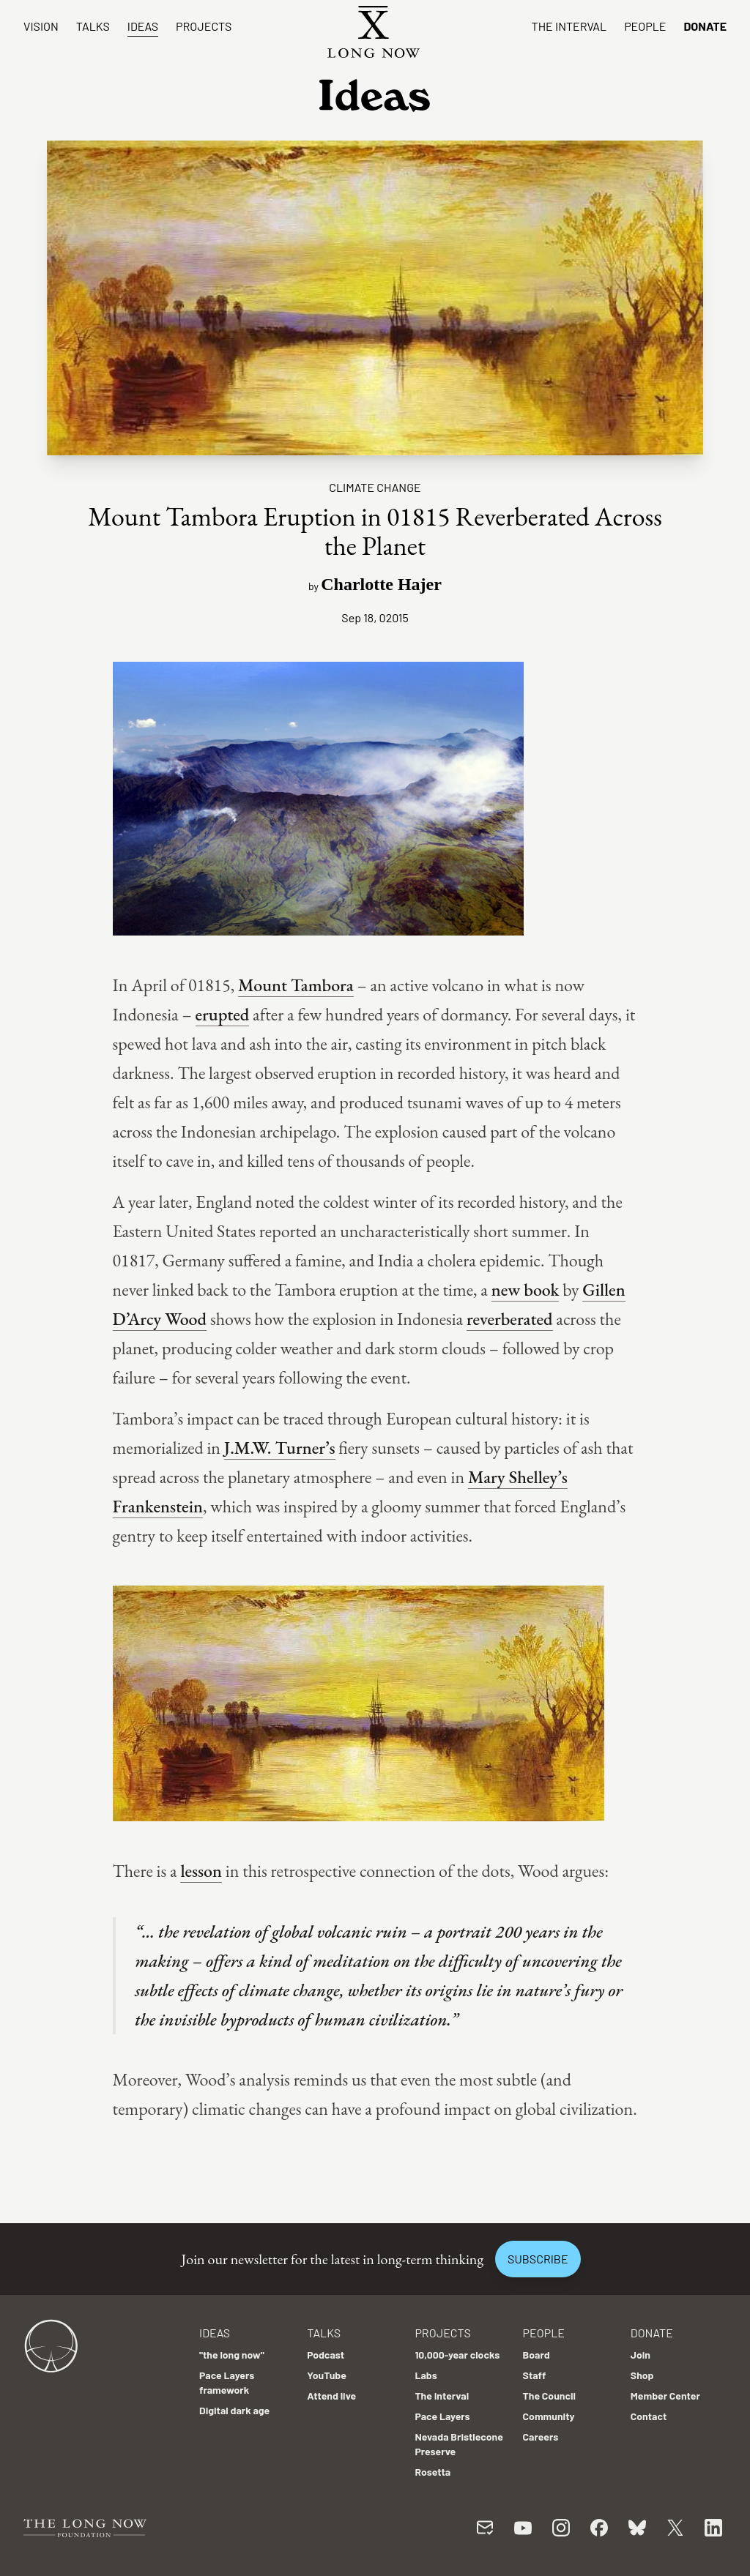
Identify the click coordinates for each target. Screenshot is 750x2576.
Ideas (142, 26)
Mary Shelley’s (518, 1477)
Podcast (325, 2354)
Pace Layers (442, 2416)
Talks (93, 26)
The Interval (569, 26)
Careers (541, 2436)
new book (525, 1289)
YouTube (326, 2375)
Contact (649, 2416)
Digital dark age (234, 2410)
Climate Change (374, 487)
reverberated (510, 1318)
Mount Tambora (296, 985)
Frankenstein (158, 1506)
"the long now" (231, 2354)
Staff (534, 2375)
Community (549, 2416)
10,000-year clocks (457, 2354)
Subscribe (538, 2259)
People (645, 26)
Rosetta (432, 2471)
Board (536, 2354)
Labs (426, 2375)
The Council (549, 2395)
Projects (203, 26)
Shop (642, 2375)
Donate (705, 26)
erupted (223, 1014)
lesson (201, 1870)
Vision (41, 26)
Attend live (331, 2395)
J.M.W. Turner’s (279, 1447)
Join (640, 2354)
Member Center (665, 2395)
